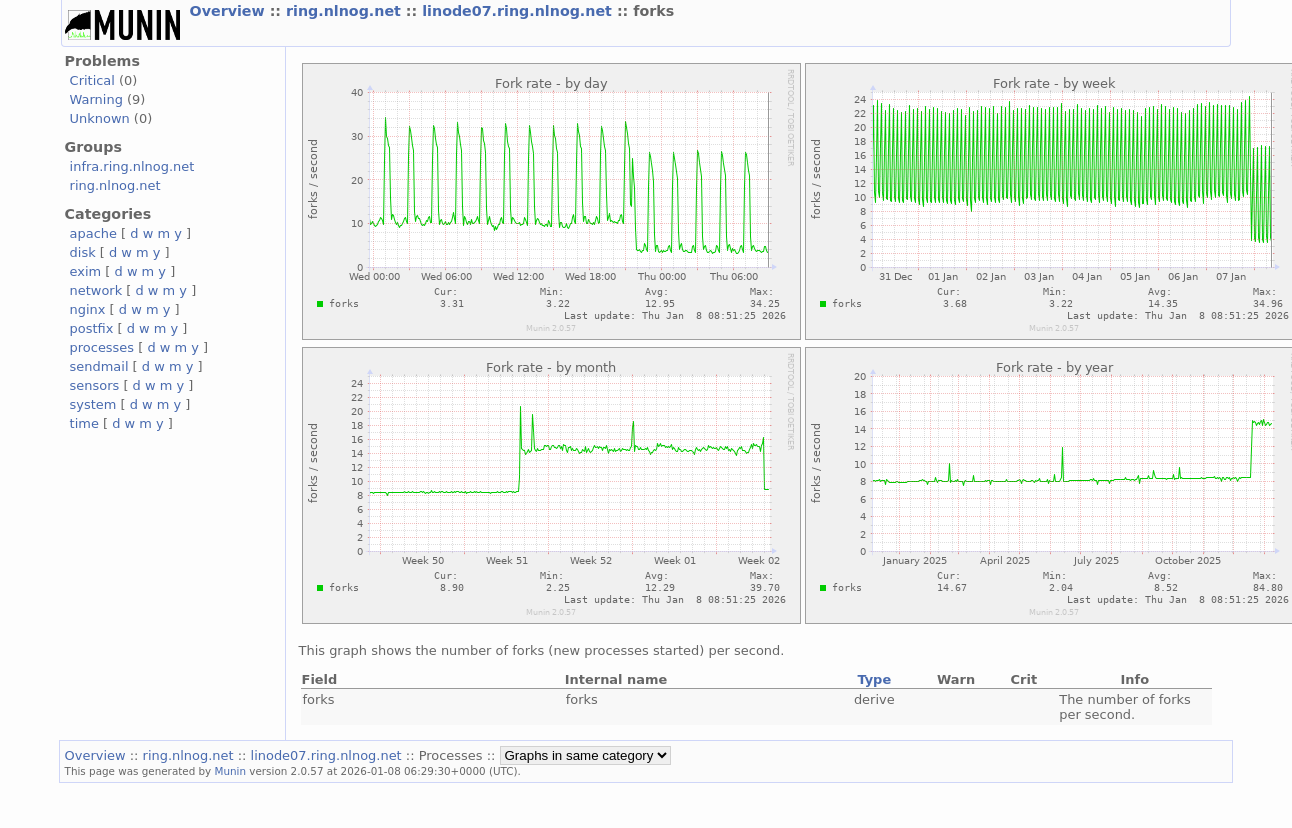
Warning (96, 99)
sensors (95, 385)
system (93, 404)
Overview (230, 11)
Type (874, 679)
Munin (231, 771)
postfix (92, 328)
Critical (92, 80)
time (84, 423)
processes (102, 347)
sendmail (99, 366)
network (96, 290)
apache (93, 233)
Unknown (100, 118)
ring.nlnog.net (346, 11)
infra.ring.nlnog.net (132, 166)
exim (86, 271)
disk (83, 252)
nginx (88, 309)
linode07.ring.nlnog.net (519, 11)
